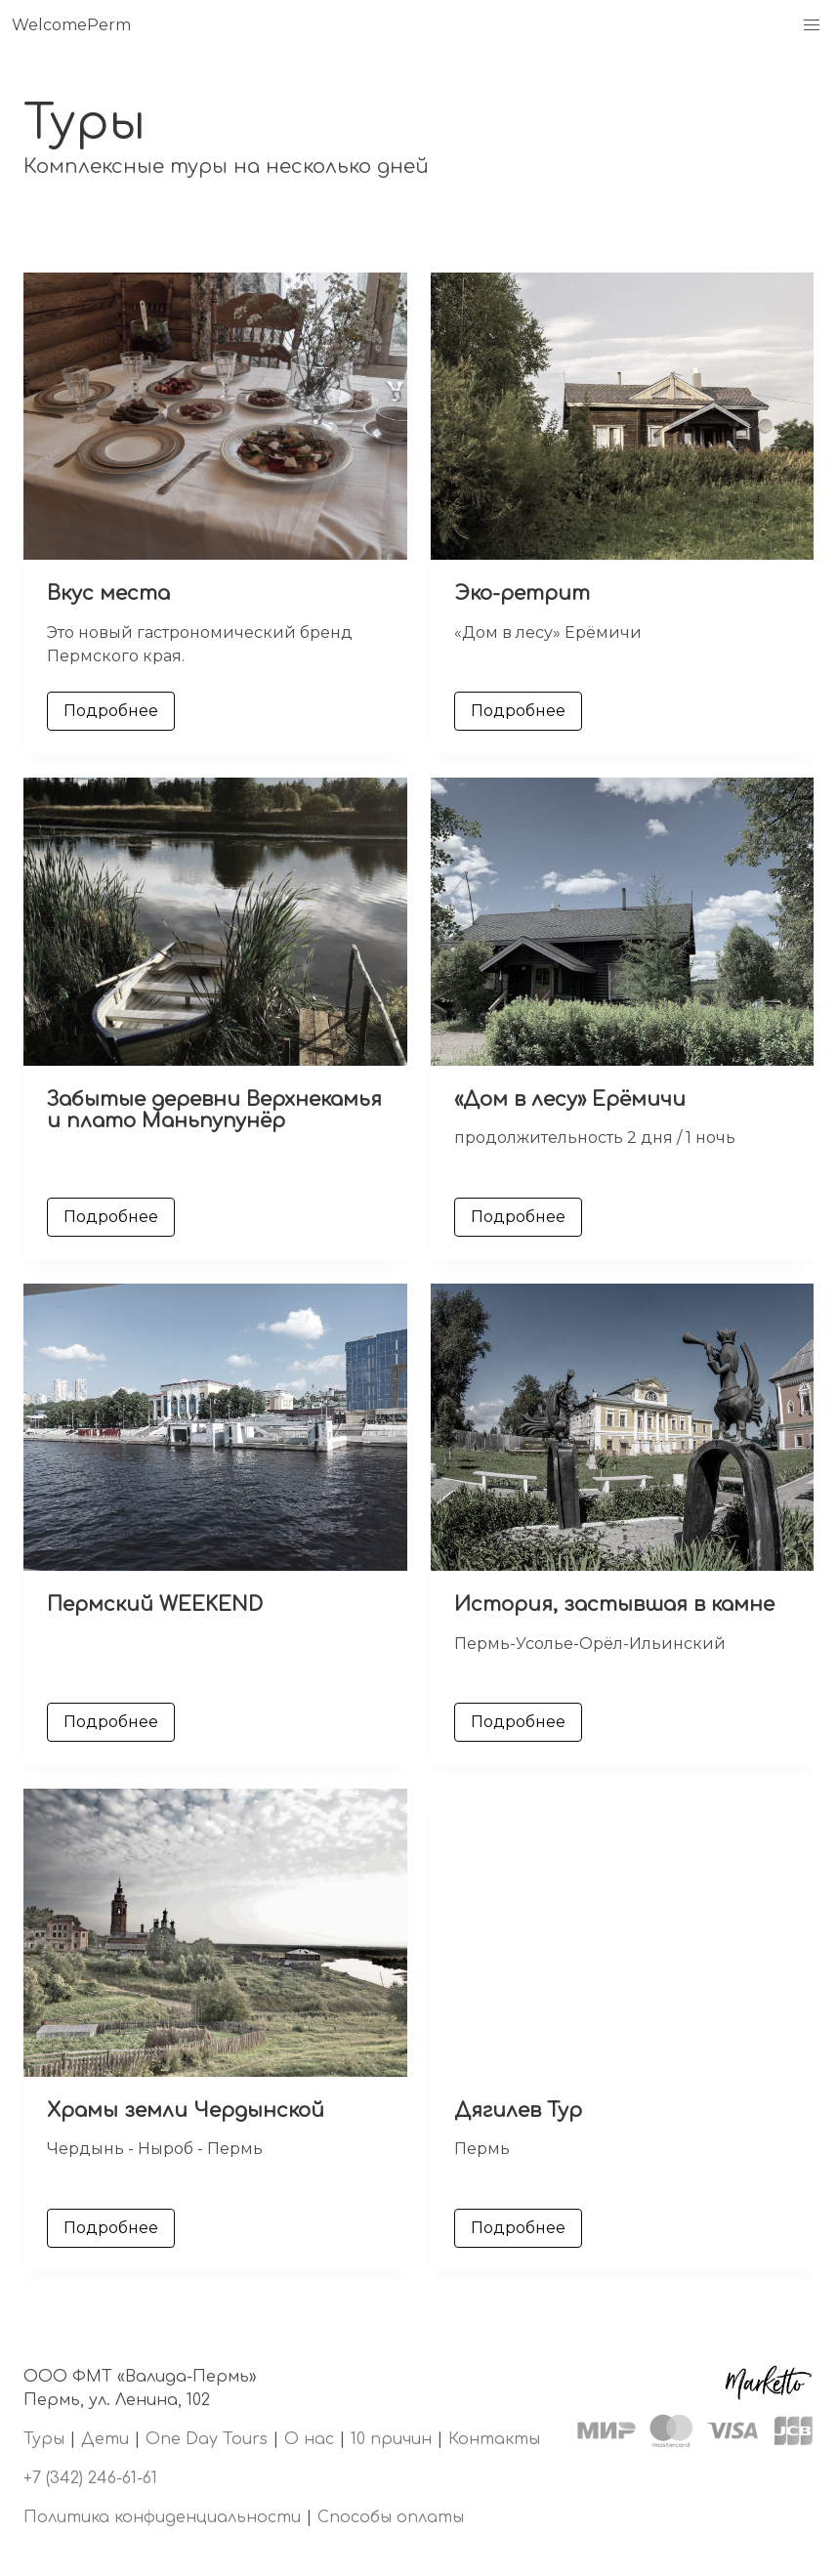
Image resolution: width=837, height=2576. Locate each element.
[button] (811, 25)
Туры (43, 2439)
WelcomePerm (71, 25)
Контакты (494, 2439)
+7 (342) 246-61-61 (90, 2478)
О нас (309, 2439)
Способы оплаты (390, 2517)
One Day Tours (207, 2439)
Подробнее (110, 710)
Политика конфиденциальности (162, 2517)
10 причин (391, 2439)
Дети (105, 2439)
